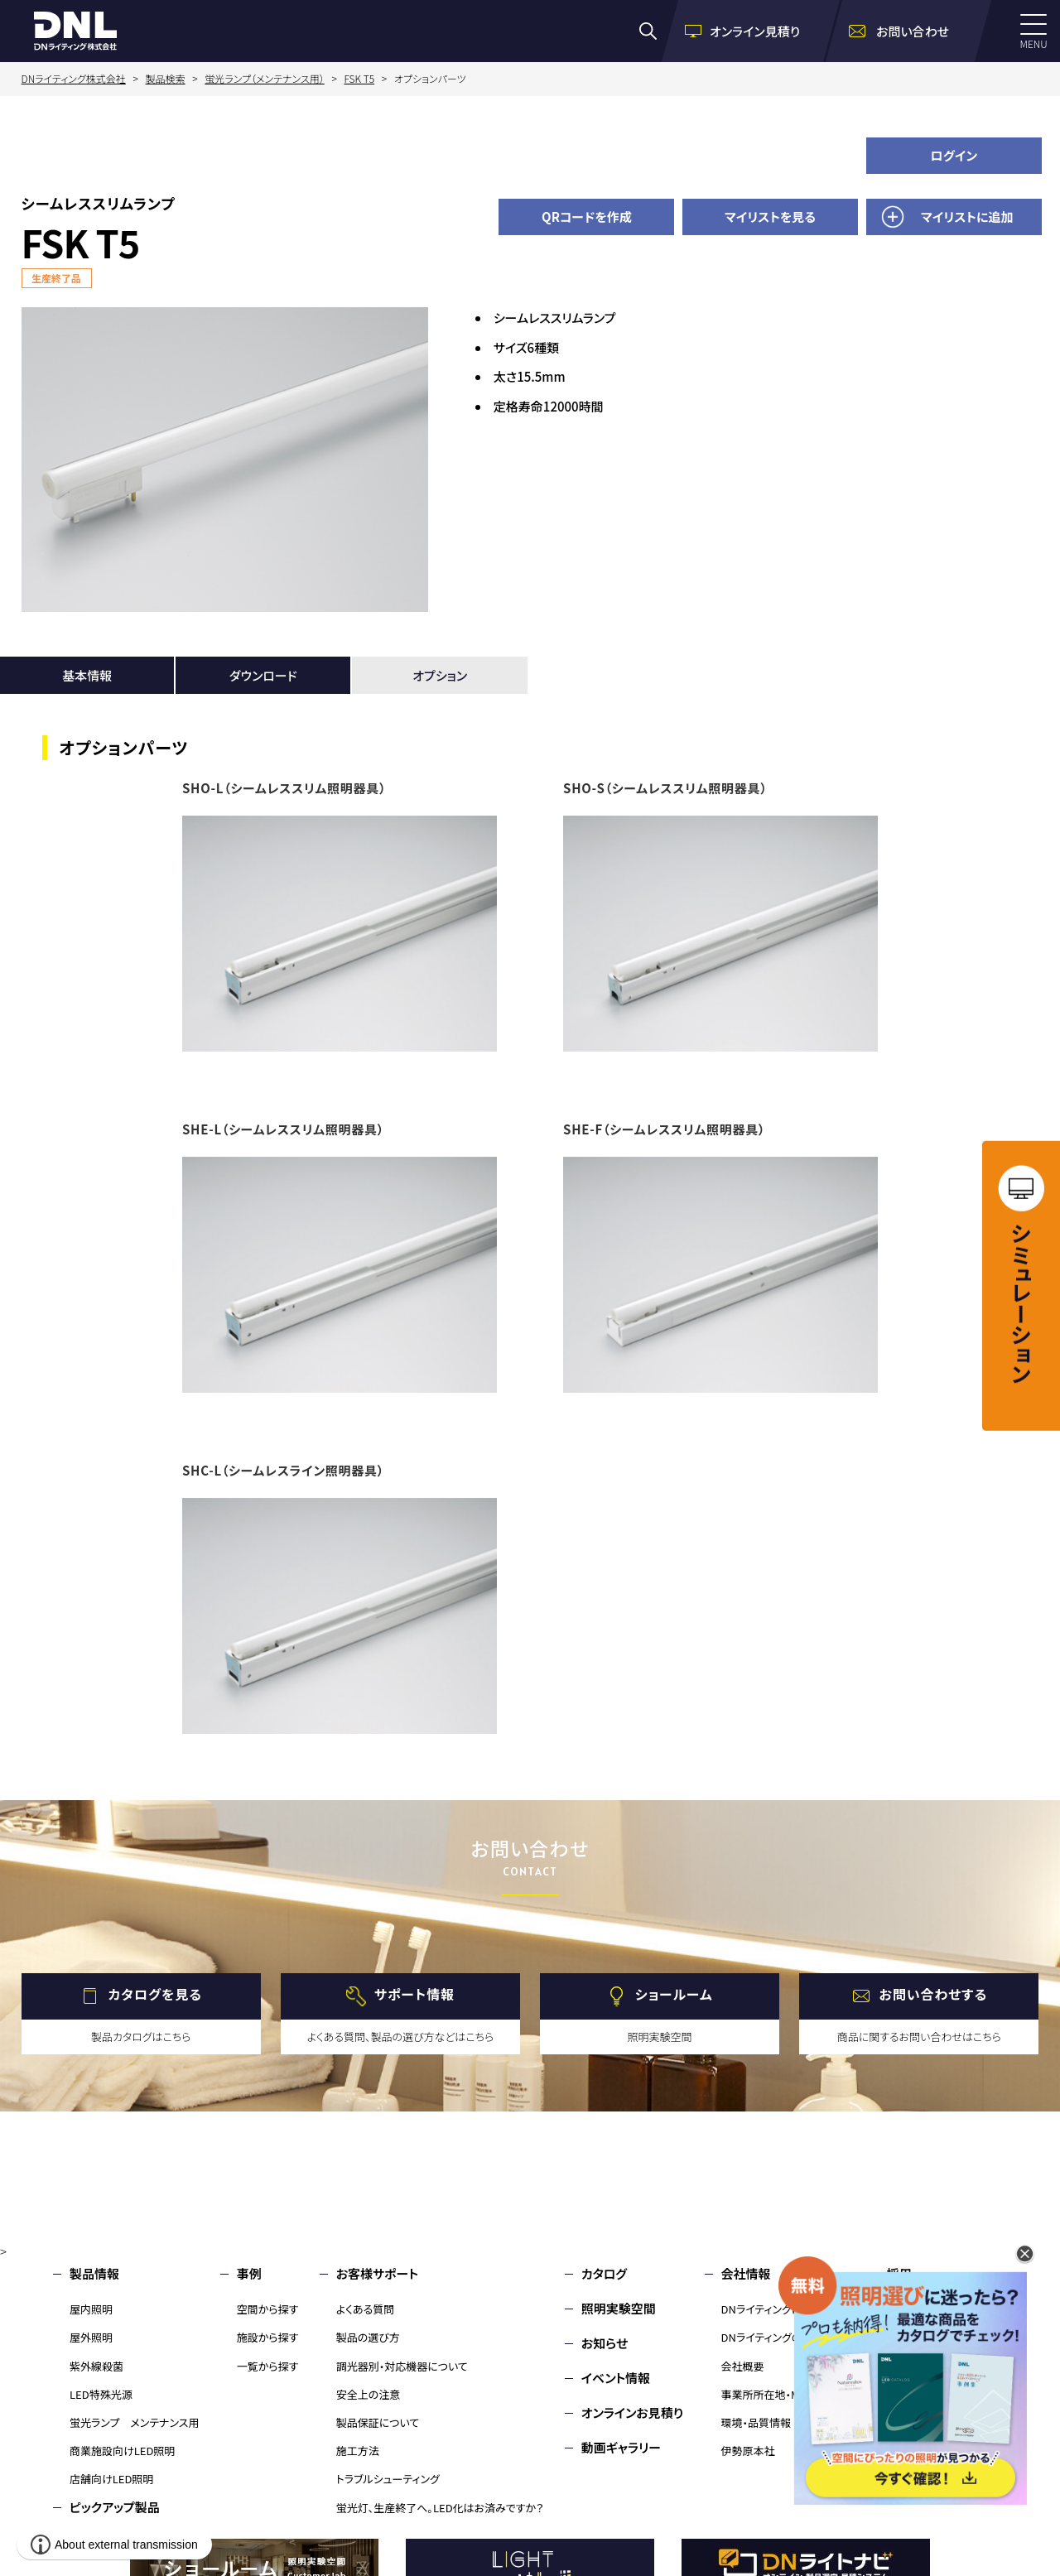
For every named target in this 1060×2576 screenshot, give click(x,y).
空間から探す (268, 2309)
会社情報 (746, 2273)
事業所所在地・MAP (767, 2394)
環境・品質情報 (756, 2422)
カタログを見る (155, 1994)
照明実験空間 (618, 2308)
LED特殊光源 (101, 2394)
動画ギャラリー (621, 2447)
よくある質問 (365, 2309)
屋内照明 (91, 2309)
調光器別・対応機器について (402, 2366)
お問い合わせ (923, 2308)
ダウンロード (263, 675)
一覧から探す (268, 2366)
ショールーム (674, 1994)
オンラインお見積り (632, 2412)
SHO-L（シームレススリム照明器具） (284, 788)
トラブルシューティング (388, 2479)
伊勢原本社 (748, 2450)
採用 (899, 2273)
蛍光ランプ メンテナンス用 (134, 2422)
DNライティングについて (776, 2309)
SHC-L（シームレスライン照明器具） (283, 1470)
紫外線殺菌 (96, 2366)
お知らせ (605, 2343)
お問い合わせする (933, 1994)
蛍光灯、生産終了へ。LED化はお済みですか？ (440, 2508)
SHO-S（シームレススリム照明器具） (665, 788)
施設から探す (268, 2337)
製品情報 (94, 2273)
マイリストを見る (770, 216)
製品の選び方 (368, 2337)
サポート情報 (414, 1994)
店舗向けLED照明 (111, 2479)
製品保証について (378, 2422)
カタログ (604, 2273)
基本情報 (87, 675)
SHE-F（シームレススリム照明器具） (664, 1129)
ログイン (953, 155)
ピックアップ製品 (115, 2507)
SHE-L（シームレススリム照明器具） (283, 1129)
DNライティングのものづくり (785, 2337)
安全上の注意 (368, 2394)
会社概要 (742, 2366)
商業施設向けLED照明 (122, 2450)
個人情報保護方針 (936, 2377)
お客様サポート (377, 2273)
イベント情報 (615, 2377)
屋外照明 (91, 2337)
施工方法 (357, 2450)
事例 (249, 2273)
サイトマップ (919, 2412)
